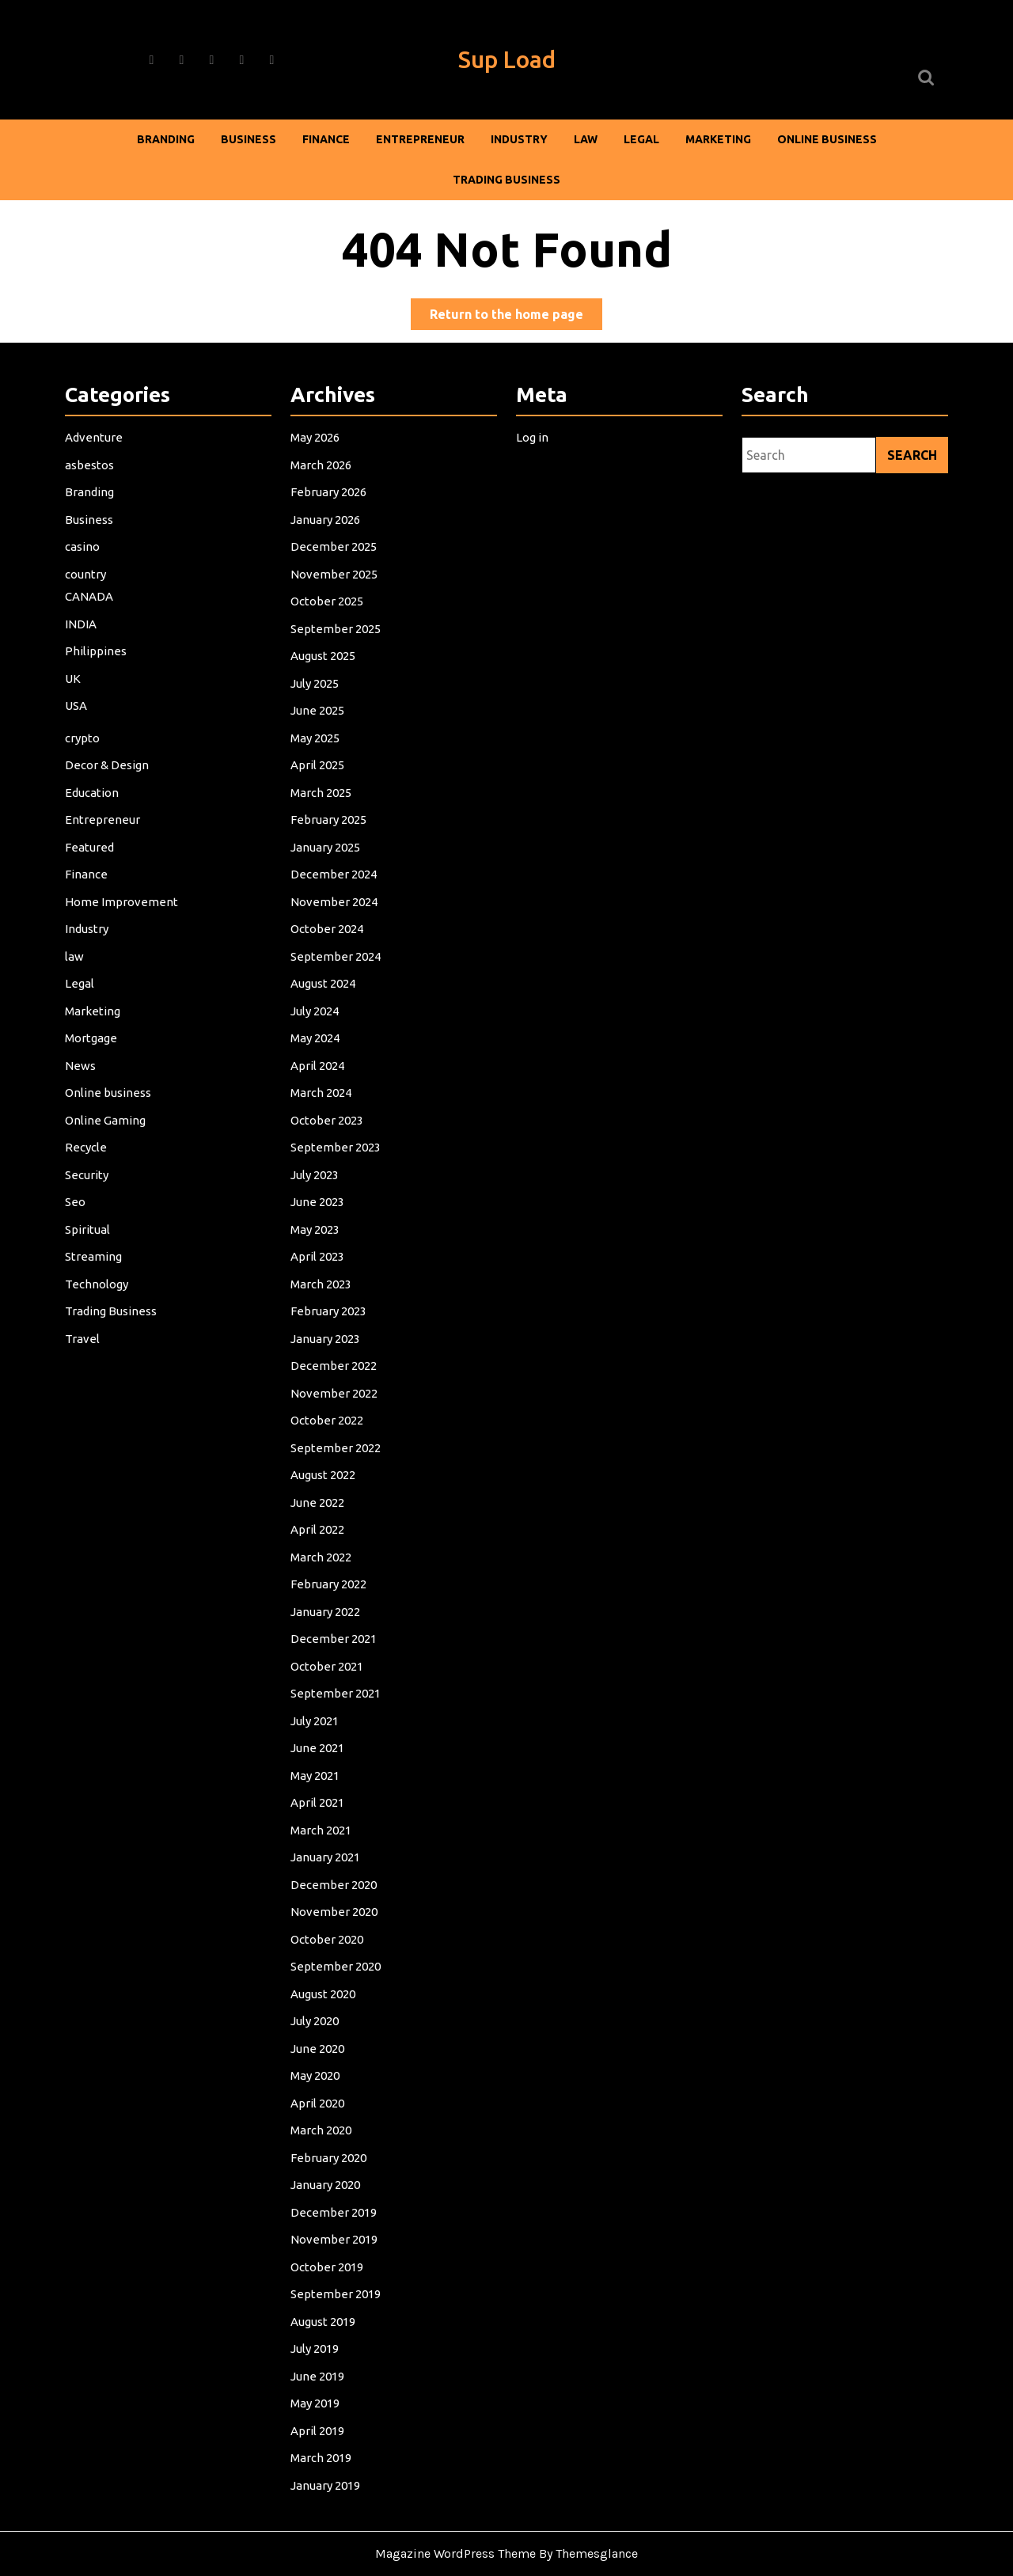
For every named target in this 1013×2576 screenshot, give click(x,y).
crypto (84, 754)
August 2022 (324, 1474)
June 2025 (319, 727)
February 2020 (330, 2140)
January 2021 (327, 1847)
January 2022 (327, 1607)
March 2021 (322, 1820)
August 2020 (324, 1980)
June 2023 (319, 1207)
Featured (91, 861)
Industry (519, 139)
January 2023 (327, 1341)
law (586, 139)
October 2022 (328, 1421)
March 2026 (322, 488)
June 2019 (319, 2354)
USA (78, 723)
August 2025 (324, 674)
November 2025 (335, 594)
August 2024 (324, 994)
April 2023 (319, 1261)
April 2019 (319, 2407)
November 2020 (335, 1900)
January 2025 (327, 861)
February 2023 (330, 1314)
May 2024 (317, 1047)
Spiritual (89, 1234)
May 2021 (317, 1767)
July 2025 (316, 701)
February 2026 (330, 515)
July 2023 (316, 1181)
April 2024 (319, 1074)
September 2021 (337, 1687)
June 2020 (319, 2033)
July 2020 (316, 2007)
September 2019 (337, 2274)
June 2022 (319, 1501)
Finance (326, 139)
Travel (84, 1341)
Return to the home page (516, 317)
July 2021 (316, 1713)
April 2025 (319, 781)
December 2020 (335, 1873)
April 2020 (319, 2087)
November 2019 (335, 2220)
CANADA (91, 617)
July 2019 (316, 2327)
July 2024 (316, 1021)
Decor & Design (108, 781)
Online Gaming (106, 1127)
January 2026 (327, 541)
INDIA (82, 643)
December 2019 (335, 2194)
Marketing (718, 139)
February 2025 (330, 834)
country (87, 594)
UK (75, 697)
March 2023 (322, 1287)
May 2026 (317, 461)
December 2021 (335, 1634)
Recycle (87, 1154)
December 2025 (335, 568)
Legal (641, 139)
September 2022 (337, 1448)
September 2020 (337, 1953)
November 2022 (335, 1394)
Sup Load (507, 59)
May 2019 (317, 2380)
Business (248, 139)
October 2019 (328, 2247)
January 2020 (327, 2167)
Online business (827, 139)
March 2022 (322, 1554)
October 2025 (328, 621)
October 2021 (328, 1660)
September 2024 (337, 967)
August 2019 (324, 2300)
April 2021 (319, 1793)
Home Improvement (122, 914)
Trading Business (506, 179)
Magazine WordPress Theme (455, 2553)
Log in (534, 461)
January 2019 (327, 2460)
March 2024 (322, 1101)
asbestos (91, 488)
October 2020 (328, 1927)
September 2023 (337, 1154)
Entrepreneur (420, 139)
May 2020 (317, 2060)
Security (88, 1181)
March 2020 (322, 2114)
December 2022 (335, 1368)
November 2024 (335, 914)
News (82, 1074)
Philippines (97, 670)
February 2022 (330, 1581)
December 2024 (335, 887)
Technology (98, 1287)
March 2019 (322, 2434)
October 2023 (328, 1127)
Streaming (95, 1261)
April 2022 (319, 1528)
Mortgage (92, 1047)
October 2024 (328, 941)
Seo (77, 1207)
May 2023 (317, 1234)
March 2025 (322, 807)
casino (84, 568)
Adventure (95, 461)
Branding (166, 139)
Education (93, 807)
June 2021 (319, 1740)
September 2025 (337, 647)
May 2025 (317, 754)
